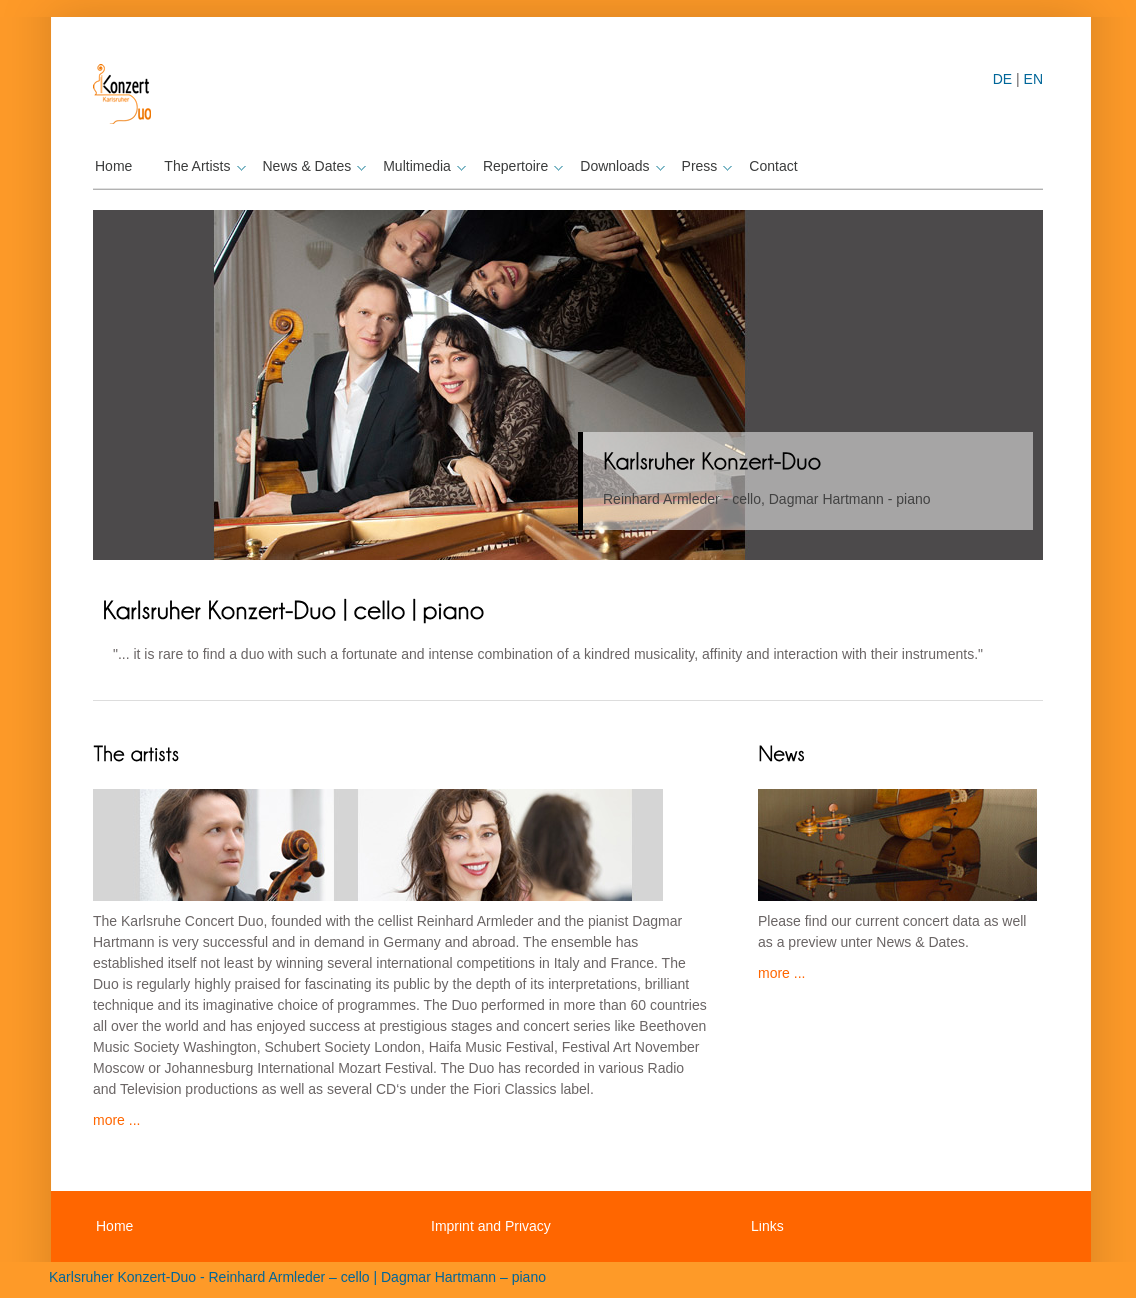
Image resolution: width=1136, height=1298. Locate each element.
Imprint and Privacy (491, 1226)
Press (705, 166)
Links (767, 1226)
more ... (116, 1120)
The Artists (202, 166)
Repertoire (520, 166)
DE (1002, 79)
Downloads (619, 166)
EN (1033, 79)
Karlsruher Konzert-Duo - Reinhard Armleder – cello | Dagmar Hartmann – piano (297, 1277)
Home (113, 166)
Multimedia (422, 166)
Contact (773, 166)
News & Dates (312, 166)
